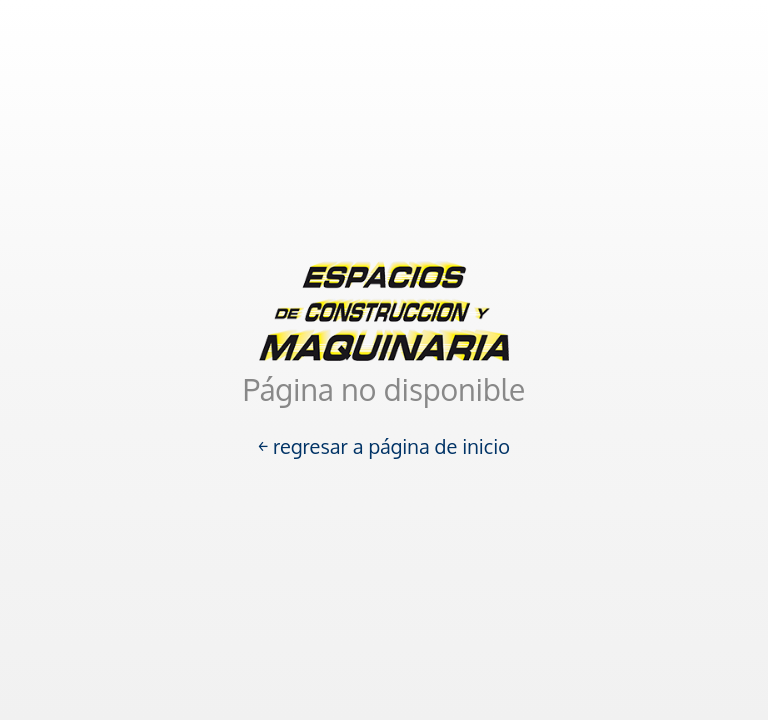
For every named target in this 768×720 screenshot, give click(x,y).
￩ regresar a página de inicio (384, 446)
